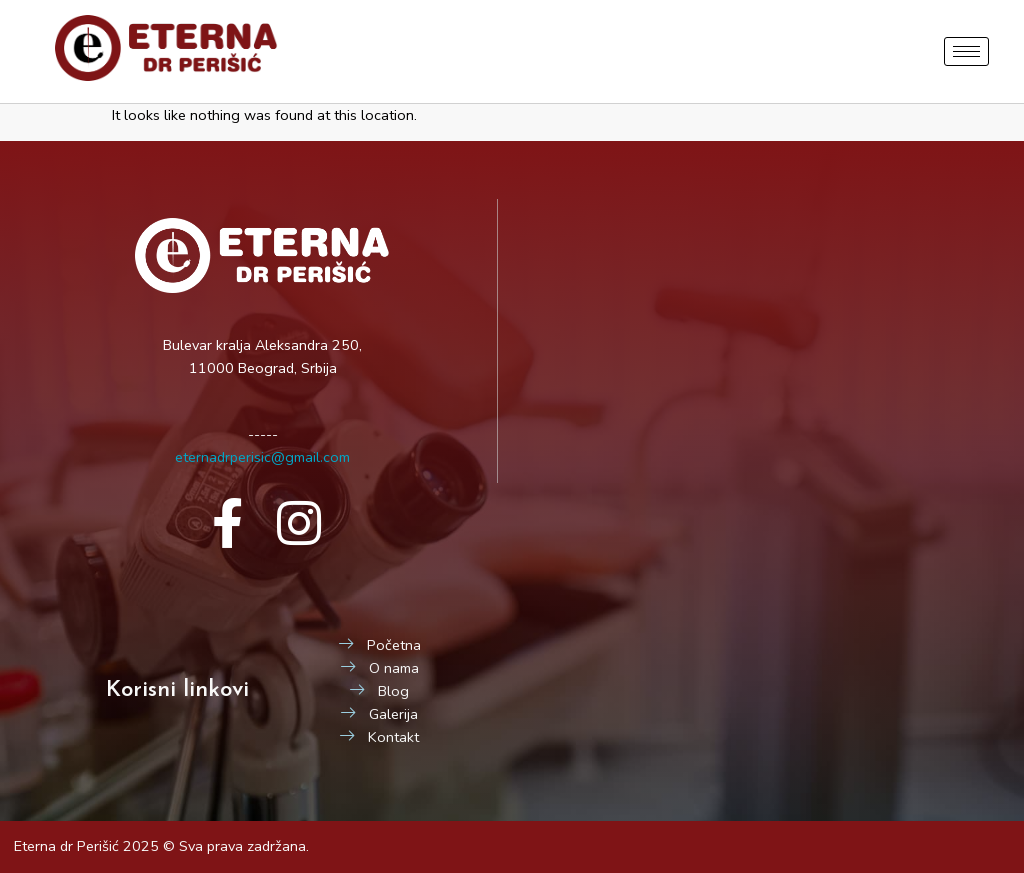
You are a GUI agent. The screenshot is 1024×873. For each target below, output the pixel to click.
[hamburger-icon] (966, 51)
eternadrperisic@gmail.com (262, 457)
